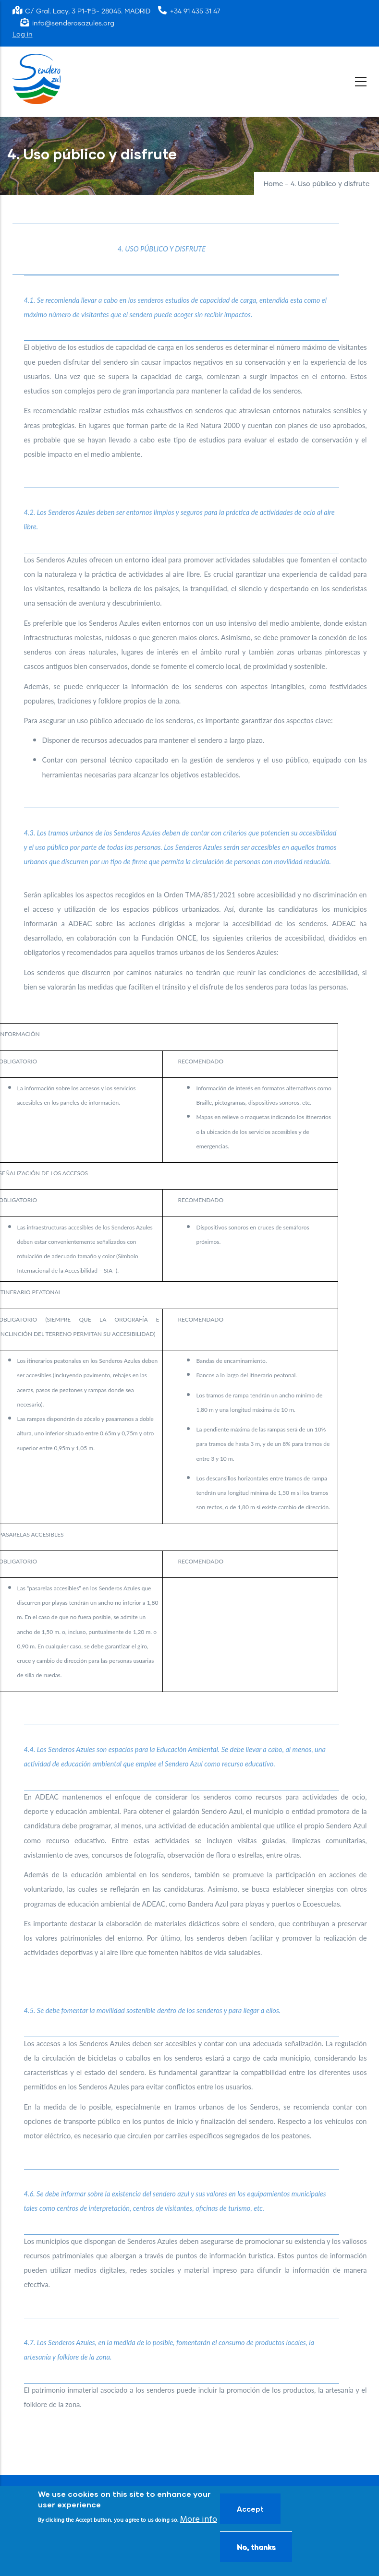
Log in (22, 34)
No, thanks (256, 2546)
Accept (250, 2508)
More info (198, 2520)
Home (273, 184)
